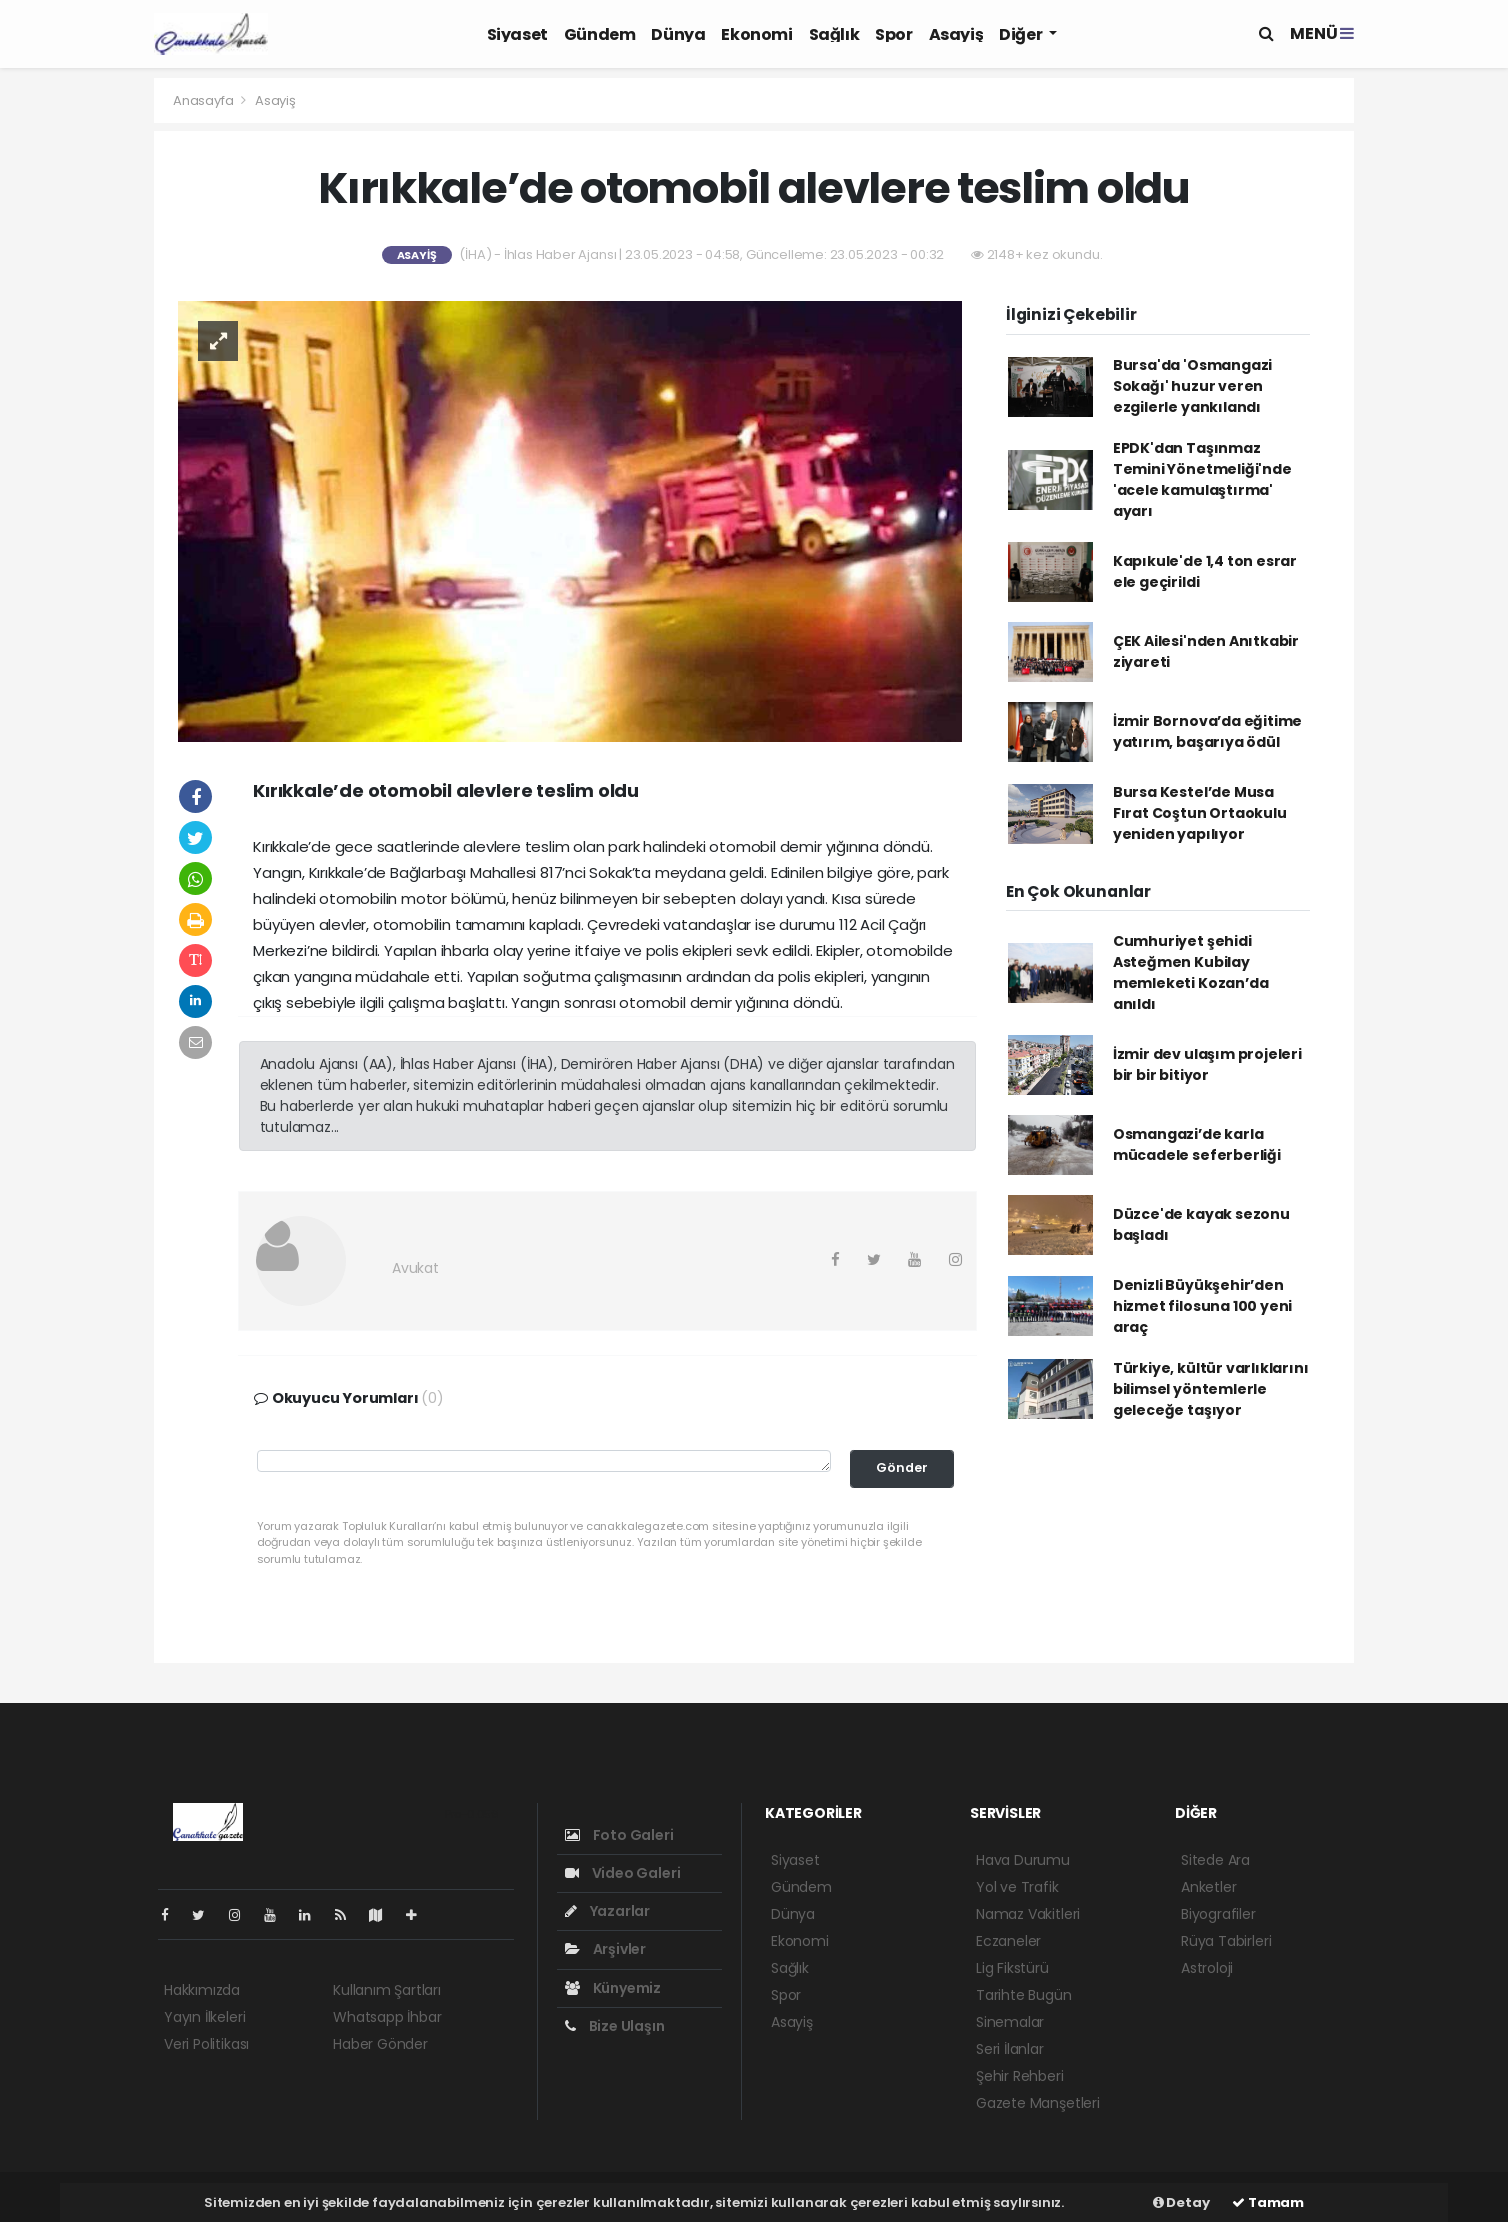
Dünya (678, 34)
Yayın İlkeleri (204, 2017)
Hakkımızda (202, 1990)
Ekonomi (756, 34)
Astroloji (1207, 1968)
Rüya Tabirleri (1226, 1941)
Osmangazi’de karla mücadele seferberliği (1197, 1144)
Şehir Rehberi (1020, 2076)
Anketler (1208, 1887)
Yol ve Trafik (1017, 1887)
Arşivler (605, 1949)
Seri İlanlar (1010, 2049)
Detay (1181, 2202)
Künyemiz (613, 1988)
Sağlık (834, 34)
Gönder (902, 1467)
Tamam (1268, 2202)
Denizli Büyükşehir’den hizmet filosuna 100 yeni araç (1202, 1306)
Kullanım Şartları (387, 1990)
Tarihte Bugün (1024, 1995)
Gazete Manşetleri (1038, 2103)
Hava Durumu (1023, 1860)
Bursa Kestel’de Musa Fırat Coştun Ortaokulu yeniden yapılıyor (1200, 813)
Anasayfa (204, 100)
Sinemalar (1010, 2022)
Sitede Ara (1215, 1860)
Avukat (415, 1268)
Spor (893, 34)
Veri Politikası (206, 2044)
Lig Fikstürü (1012, 1968)
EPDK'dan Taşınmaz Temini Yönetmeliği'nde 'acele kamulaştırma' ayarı (1202, 479)
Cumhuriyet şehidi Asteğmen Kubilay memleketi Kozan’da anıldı (1191, 972)
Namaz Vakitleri (1028, 1914)
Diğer (1022, 34)
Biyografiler (1218, 1914)
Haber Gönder (380, 2044)
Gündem (600, 34)
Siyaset (517, 34)
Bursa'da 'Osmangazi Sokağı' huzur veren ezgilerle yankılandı (1192, 386)
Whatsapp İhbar (387, 2017)
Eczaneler (1008, 1941)
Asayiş (956, 34)
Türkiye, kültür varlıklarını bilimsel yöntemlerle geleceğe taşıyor (1211, 1389)
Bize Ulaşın (615, 2026)
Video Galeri (622, 1873)
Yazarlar (607, 1911)
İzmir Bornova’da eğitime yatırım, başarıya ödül (1207, 731)
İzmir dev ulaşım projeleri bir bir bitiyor (1207, 1064)
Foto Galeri (619, 1835)
